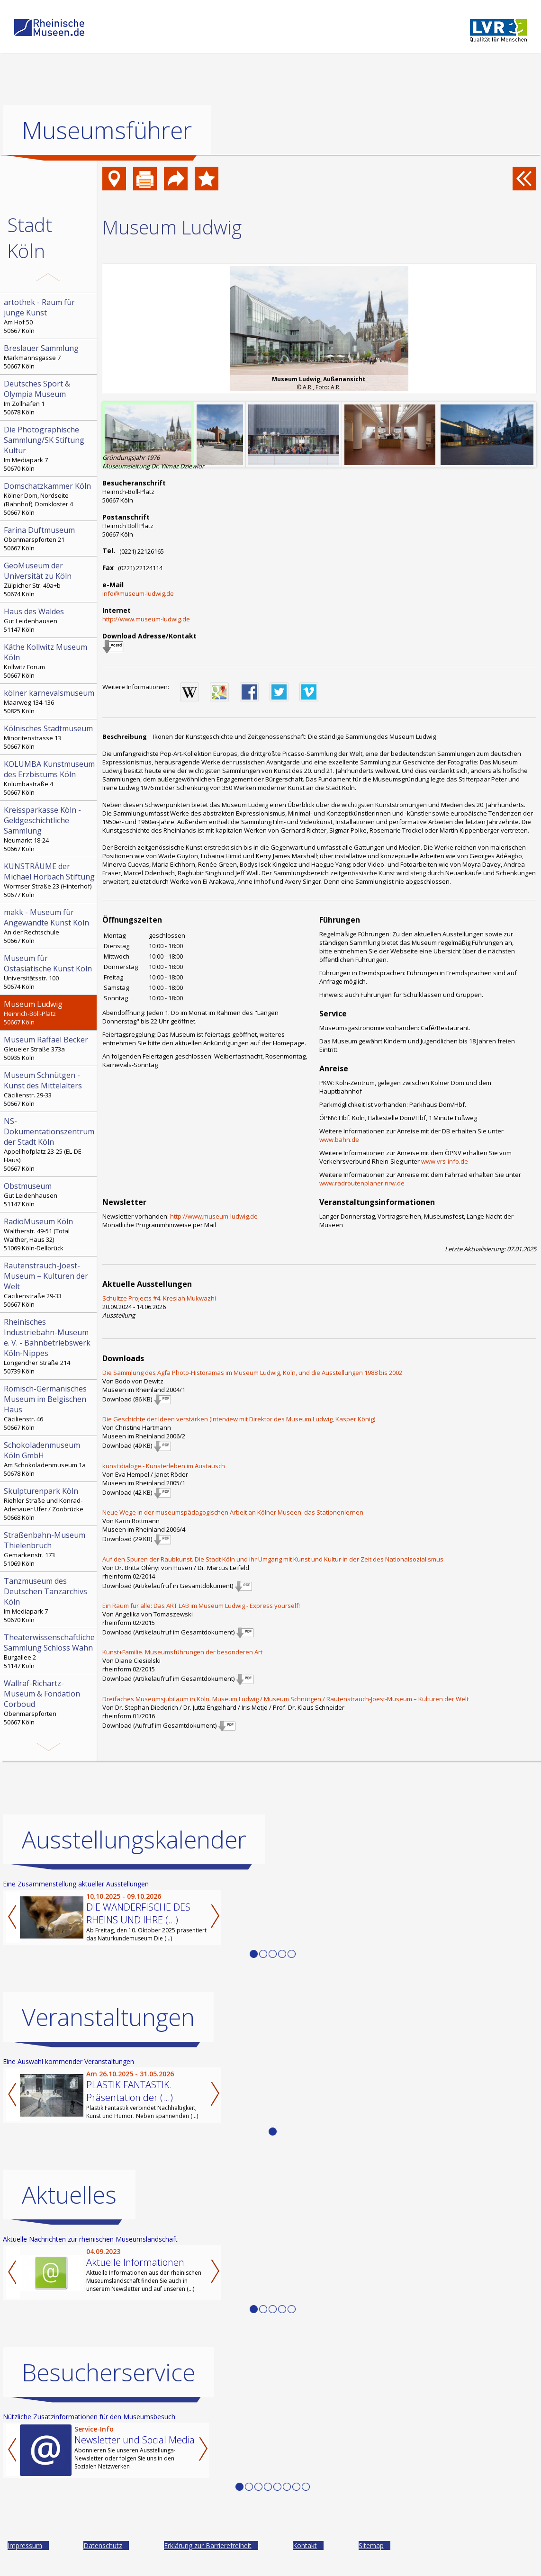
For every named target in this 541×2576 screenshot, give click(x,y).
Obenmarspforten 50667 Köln (49, 1702)
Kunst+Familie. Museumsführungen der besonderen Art (182, 1652)
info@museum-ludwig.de (138, 593)
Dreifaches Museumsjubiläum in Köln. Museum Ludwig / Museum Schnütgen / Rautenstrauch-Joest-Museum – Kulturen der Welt (285, 1699)
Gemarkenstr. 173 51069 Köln (49, 1549)
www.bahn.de (339, 1139)
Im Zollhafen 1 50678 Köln (49, 397)
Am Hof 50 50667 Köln (49, 316)
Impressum (25, 2545)
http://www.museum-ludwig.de (146, 619)
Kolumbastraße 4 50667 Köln (49, 778)
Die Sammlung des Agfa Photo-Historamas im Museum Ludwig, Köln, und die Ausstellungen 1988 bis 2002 (252, 1372)
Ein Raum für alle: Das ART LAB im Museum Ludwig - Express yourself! (201, 1605)
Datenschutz (102, 2545)
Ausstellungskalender (134, 1839)
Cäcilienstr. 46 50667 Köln (49, 1407)
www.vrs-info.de (444, 1161)
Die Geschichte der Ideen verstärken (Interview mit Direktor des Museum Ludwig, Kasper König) (238, 1419)
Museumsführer (107, 130)
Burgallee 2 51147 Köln (49, 1651)
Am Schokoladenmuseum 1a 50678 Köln (49, 1459)
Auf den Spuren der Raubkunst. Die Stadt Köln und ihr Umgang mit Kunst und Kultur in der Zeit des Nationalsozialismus (272, 1559)
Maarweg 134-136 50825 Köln (49, 701)
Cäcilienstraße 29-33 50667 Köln (49, 1284)
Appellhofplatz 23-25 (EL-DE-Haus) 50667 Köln (49, 1144)
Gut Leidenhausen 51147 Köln (49, 620)
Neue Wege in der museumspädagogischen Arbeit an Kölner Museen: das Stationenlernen (232, 1512)
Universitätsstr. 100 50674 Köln (49, 972)
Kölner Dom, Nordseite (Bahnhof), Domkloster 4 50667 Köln (49, 499)
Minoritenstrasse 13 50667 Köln (49, 737)
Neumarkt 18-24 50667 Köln (49, 829)
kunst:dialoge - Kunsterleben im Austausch (163, 1466)
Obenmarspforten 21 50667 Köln (49, 538)
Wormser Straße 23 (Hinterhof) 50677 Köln (49, 880)
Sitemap (371, 2545)
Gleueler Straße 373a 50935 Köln (49, 1048)
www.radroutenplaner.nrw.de (362, 1183)
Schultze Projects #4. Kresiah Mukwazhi (159, 1298)
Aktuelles (69, 2195)
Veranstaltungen (108, 2017)
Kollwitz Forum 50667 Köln (49, 661)
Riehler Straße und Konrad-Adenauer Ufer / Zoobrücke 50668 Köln (49, 1504)
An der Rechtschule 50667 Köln (49, 926)
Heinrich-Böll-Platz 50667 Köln (49, 1012)
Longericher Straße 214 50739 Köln (49, 1346)
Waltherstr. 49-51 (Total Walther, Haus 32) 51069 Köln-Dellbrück (49, 1234)
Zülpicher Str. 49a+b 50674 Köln (49, 579)
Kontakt (305, 2545)
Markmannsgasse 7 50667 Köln (49, 356)
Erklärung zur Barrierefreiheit (208, 2545)
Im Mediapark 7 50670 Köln (49, 448)
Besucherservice (108, 2372)
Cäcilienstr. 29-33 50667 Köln (49, 1089)
